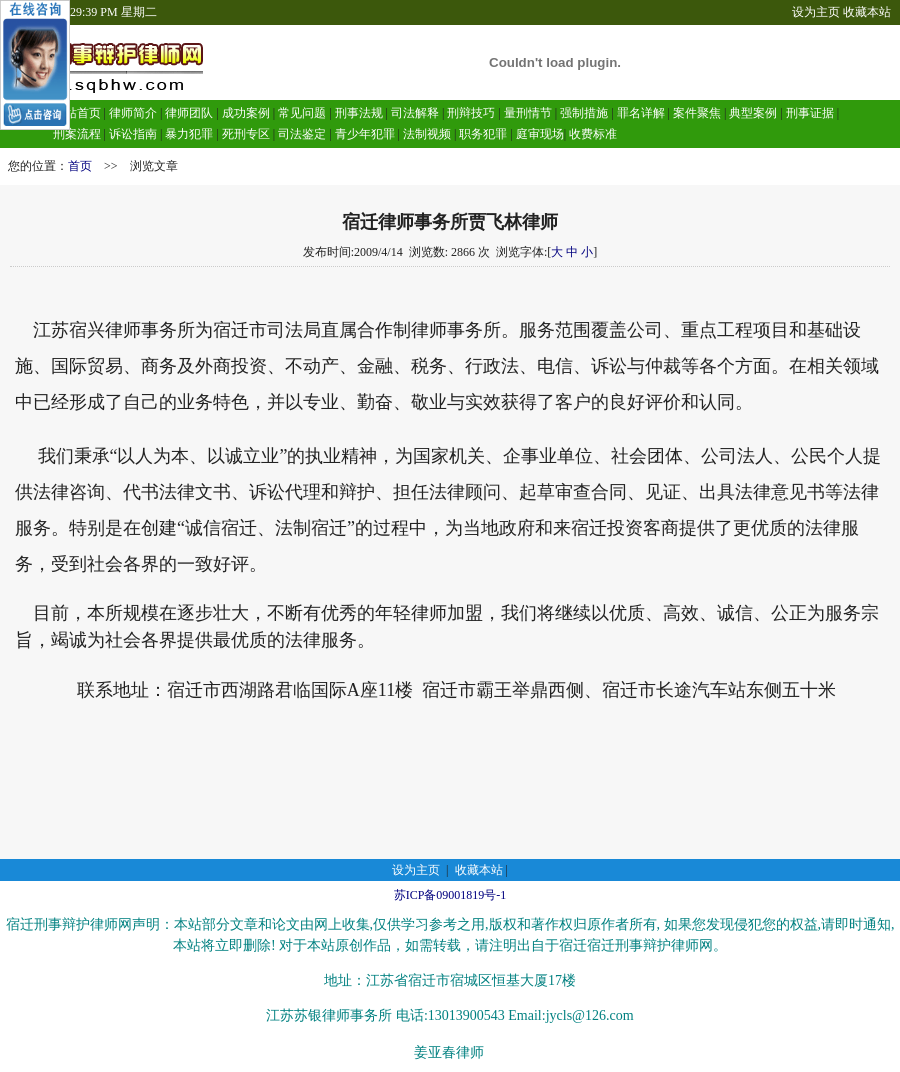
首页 (80, 166)
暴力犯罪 (189, 134)
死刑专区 (246, 134)
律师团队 (187, 113)
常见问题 (302, 113)
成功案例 (246, 113)
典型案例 (753, 113)
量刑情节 (528, 113)
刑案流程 (77, 134)
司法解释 (415, 113)
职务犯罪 (483, 134)
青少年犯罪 (365, 134)
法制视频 (427, 134)
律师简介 (133, 113)
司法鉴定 (302, 134)
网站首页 (77, 113)
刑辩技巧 (471, 113)
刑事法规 (359, 113)
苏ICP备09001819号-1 (450, 895)
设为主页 (816, 12)
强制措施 (584, 113)
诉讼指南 (133, 134)
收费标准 (593, 134)
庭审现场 (540, 134)
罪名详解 (641, 113)
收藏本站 (867, 12)
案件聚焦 (697, 113)
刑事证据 (810, 113)
